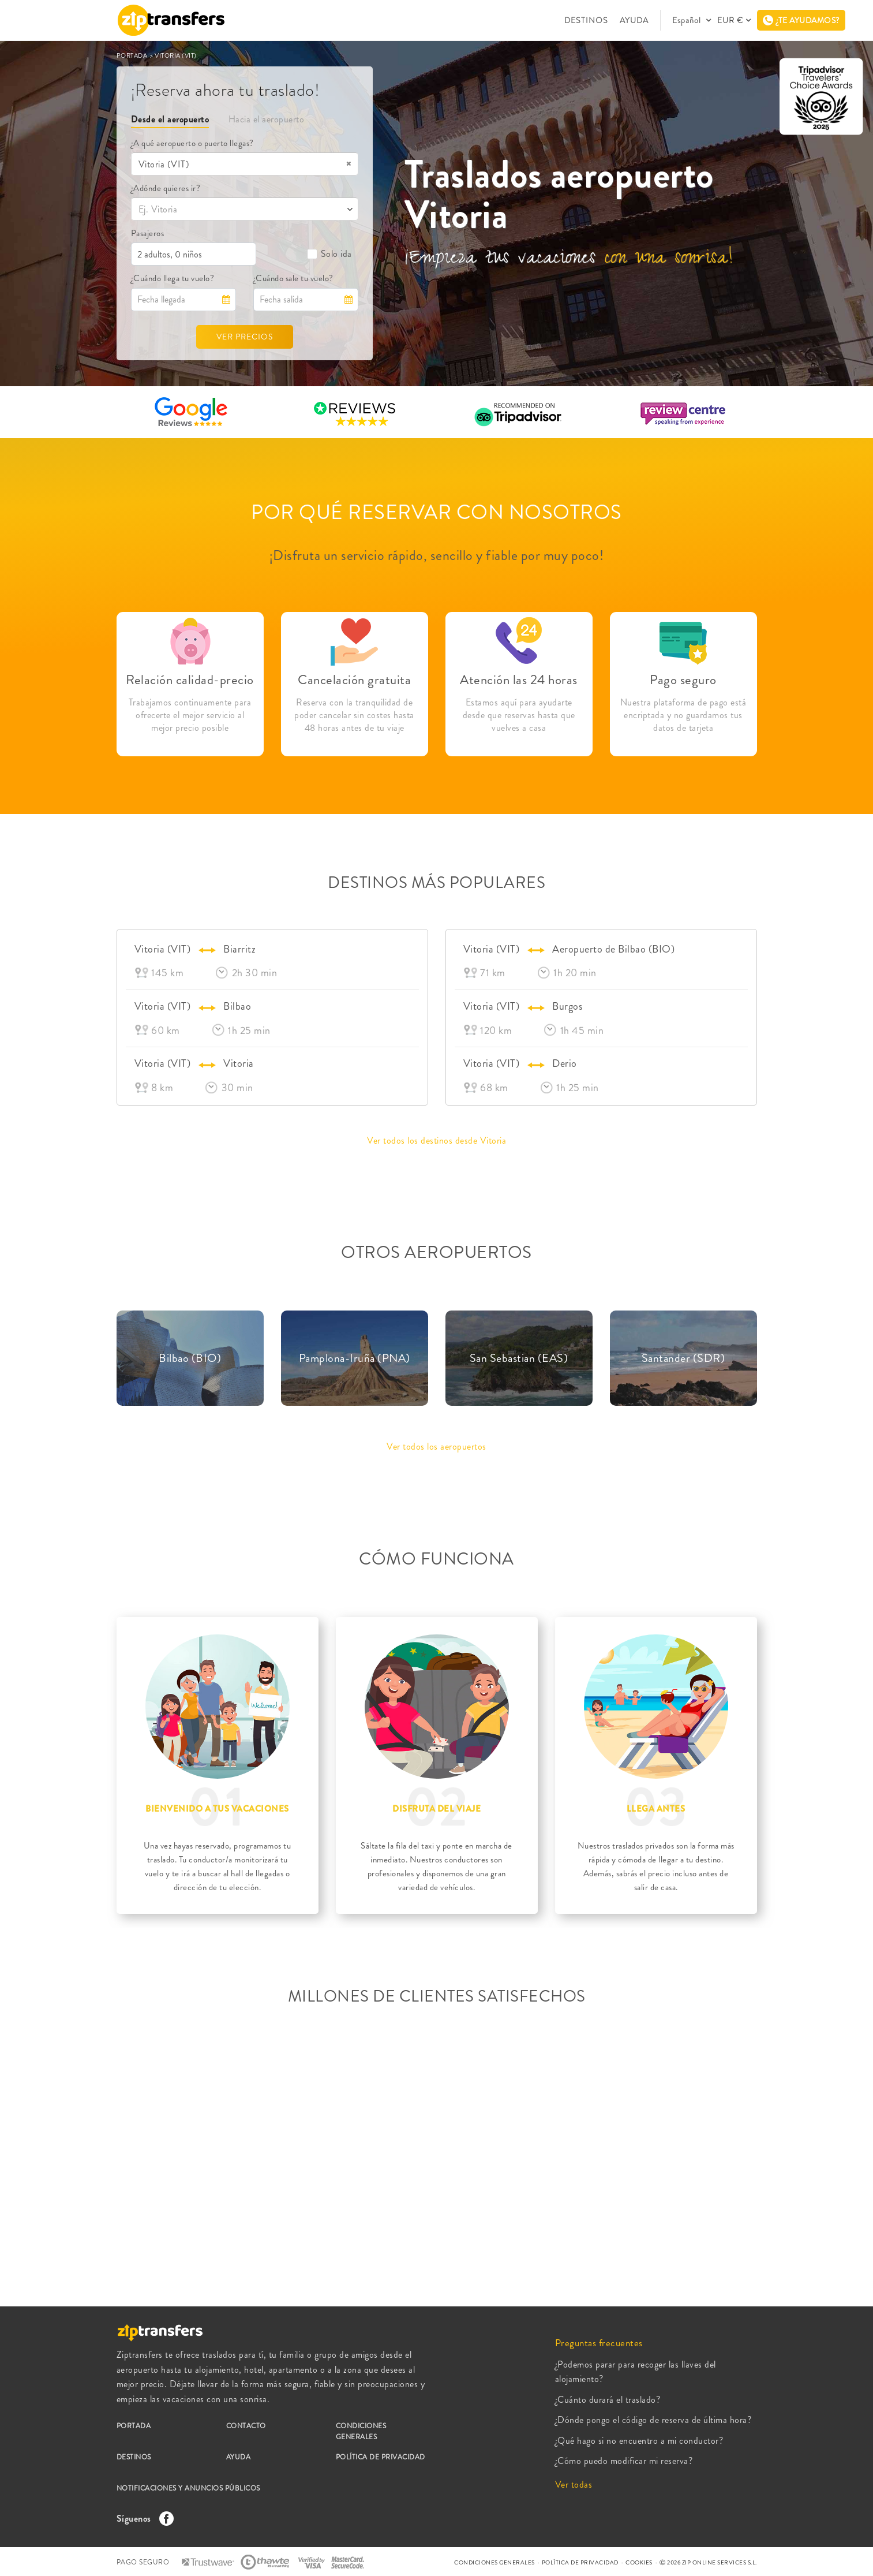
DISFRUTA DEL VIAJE (436, 1808)
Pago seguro (683, 679)
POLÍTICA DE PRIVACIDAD (380, 2457)
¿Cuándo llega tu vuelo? (173, 278)
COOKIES (639, 2562)
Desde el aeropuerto (170, 119)
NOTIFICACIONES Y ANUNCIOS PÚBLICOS (188, 2488)
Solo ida (329, 253)
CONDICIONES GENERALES (361, 2431)
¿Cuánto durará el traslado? (608, 2399)
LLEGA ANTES (656, 1808)
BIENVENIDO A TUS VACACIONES (217, 1808)
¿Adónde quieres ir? (166, 188)
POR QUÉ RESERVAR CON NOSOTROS (436, 512)
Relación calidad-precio (190, 679)
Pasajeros (147, 233)
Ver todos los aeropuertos (436, 1446)
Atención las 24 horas (519, 679)
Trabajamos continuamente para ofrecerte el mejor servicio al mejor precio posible (190, 715)
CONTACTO (246, 2426)
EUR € (730, 20)
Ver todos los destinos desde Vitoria (436, 1140)
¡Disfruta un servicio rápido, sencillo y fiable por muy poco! (436, 555)
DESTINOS (586, 20)
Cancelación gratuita (354, 679)
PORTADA (133, 55)
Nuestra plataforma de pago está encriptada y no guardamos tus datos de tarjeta (683, 715)
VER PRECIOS (244, 336)
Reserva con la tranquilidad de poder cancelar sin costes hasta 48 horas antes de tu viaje (354, 715)
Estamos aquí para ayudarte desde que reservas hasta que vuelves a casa (519, 715)
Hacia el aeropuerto (266, 119)
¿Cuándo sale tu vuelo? (293, 278)
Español (687, 20)
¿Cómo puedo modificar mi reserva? (624, 2460)
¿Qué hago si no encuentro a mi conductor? (639, 2440)
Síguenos (142, 2518)
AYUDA (634, 20)
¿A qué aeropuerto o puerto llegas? (192, 143)
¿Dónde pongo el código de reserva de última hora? (653, 2419)
